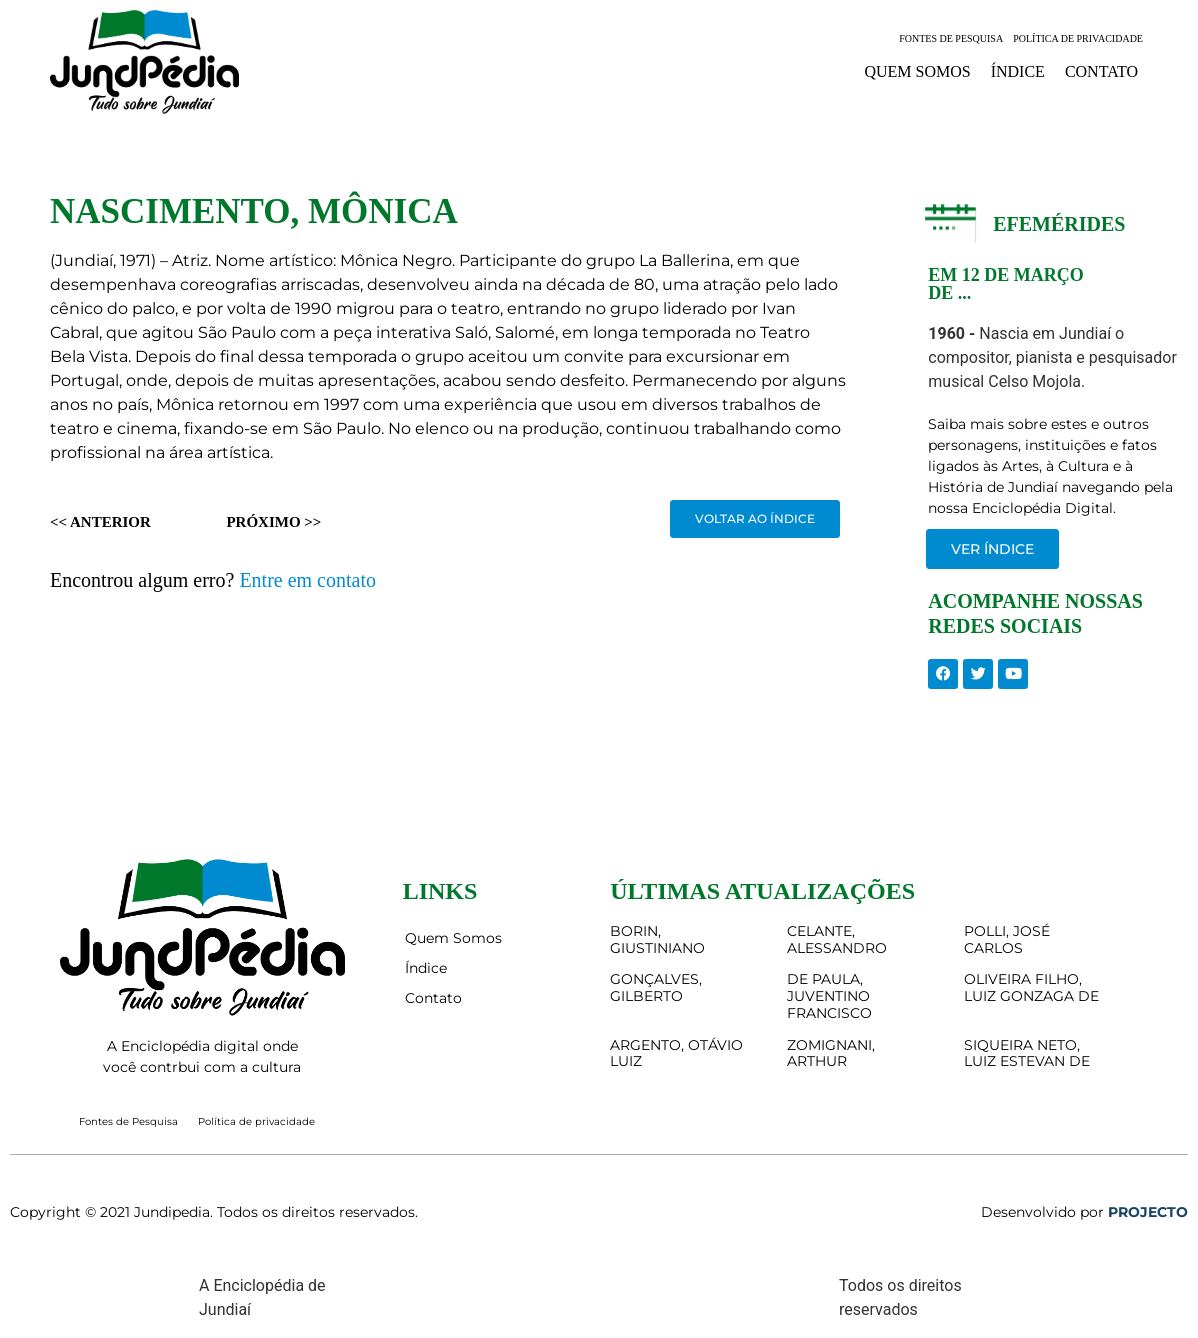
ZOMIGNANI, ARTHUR (831, 1053)
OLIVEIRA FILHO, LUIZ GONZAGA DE (1031, 987)
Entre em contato (307, 580)
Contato (1101, 71)
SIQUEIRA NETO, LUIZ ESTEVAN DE (1027, 1053)
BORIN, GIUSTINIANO (657, 939)
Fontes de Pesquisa (951, 38)
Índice (1018, 71)
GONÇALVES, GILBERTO (656, 987)
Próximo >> (273, 522)
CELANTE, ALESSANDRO (837, 939)
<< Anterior (100, 522)
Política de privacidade (1078, 38)
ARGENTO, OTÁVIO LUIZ (676, 1053)
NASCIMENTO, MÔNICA (254, 211)
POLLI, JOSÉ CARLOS (1007, 939)
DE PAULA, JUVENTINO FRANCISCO (829, 996)
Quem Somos (917, 71)
